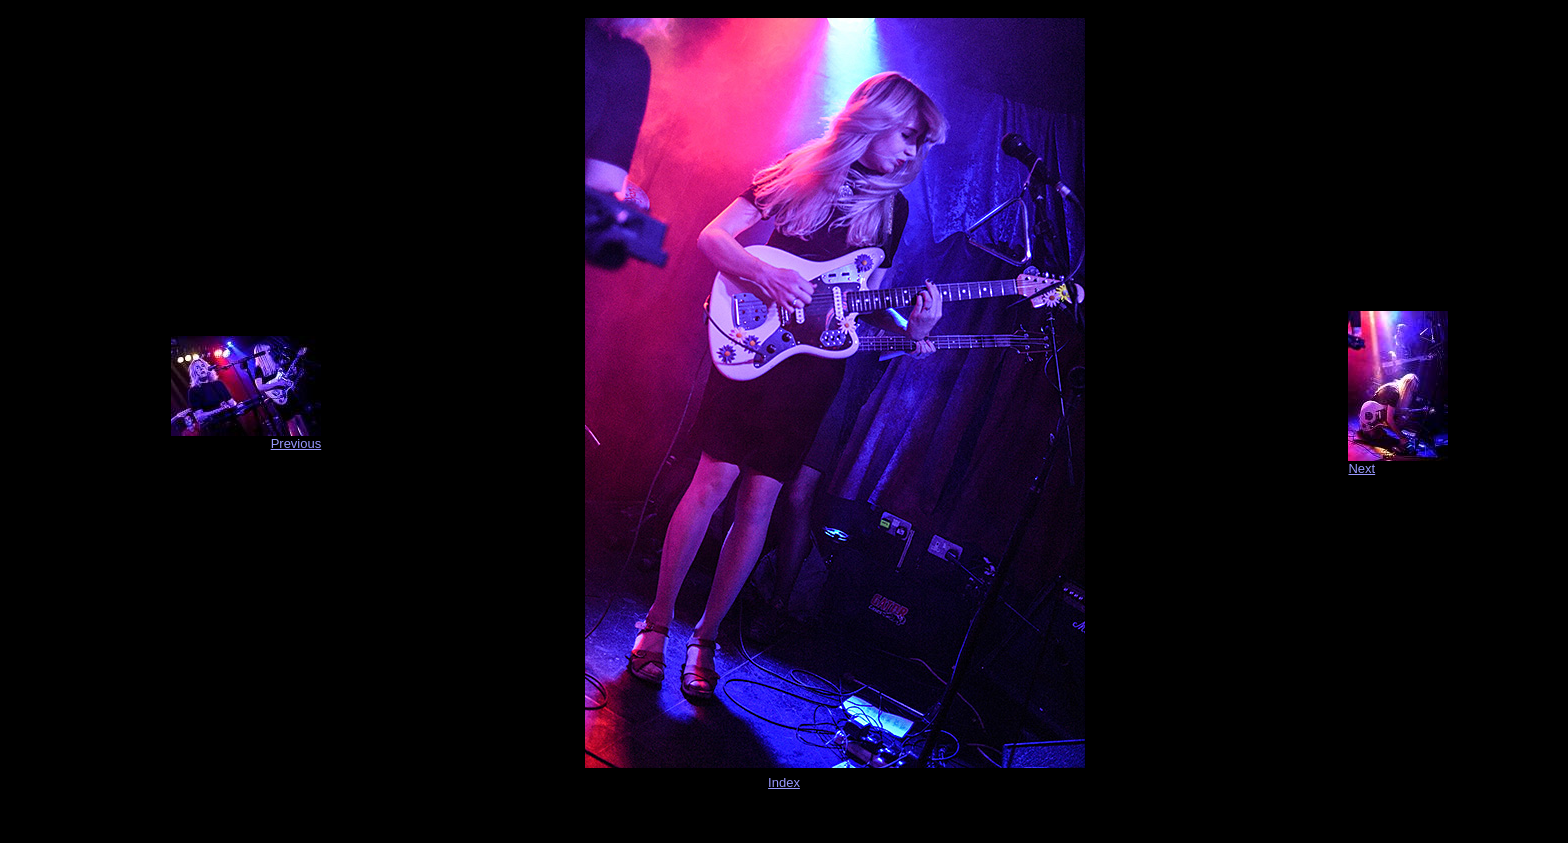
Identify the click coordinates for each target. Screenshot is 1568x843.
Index (784, 782)
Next (1361, 468)
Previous (296, 443)
